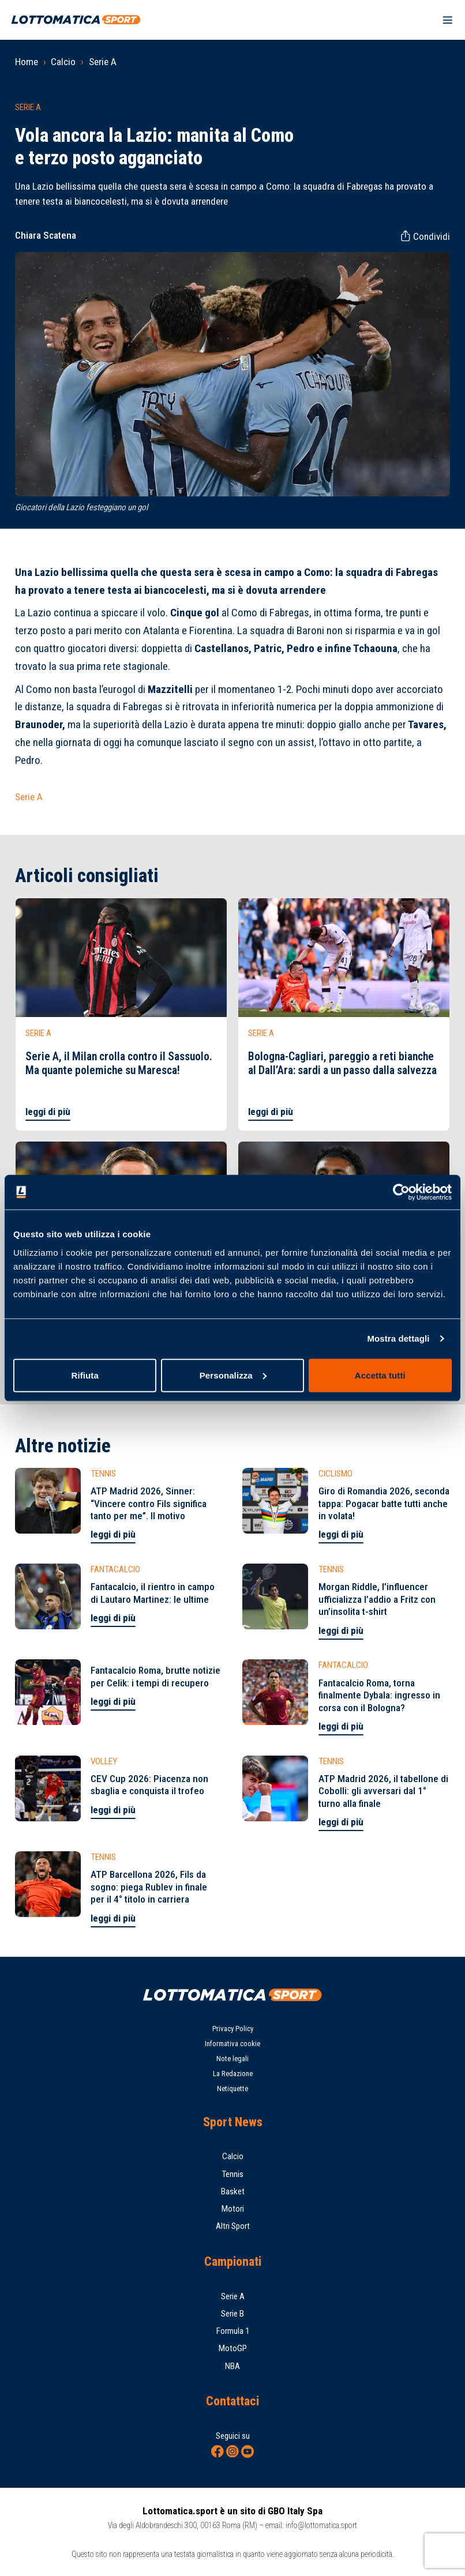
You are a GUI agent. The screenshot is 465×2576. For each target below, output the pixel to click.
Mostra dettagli (398, 1338)
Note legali (232, 2058)
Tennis (232, 2174)
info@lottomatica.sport (321, 2525)
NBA (232, 2366)
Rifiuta (84, 1375)
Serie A (103, 61)
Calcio (63, 61)
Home (26, 61)
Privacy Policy (232, 2028)
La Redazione (233, 2073)
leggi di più (47, 1111)
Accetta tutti (380, 1375)
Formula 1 (232, 2331)
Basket (233, 2191)
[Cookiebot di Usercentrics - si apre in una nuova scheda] (401, 1192)
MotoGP (233, 2348)
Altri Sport (233, 2226)
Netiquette (232, 2088)
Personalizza (233, 1375)
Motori (233, 2209)
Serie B (232, 2313)
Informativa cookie (232, 2043)
